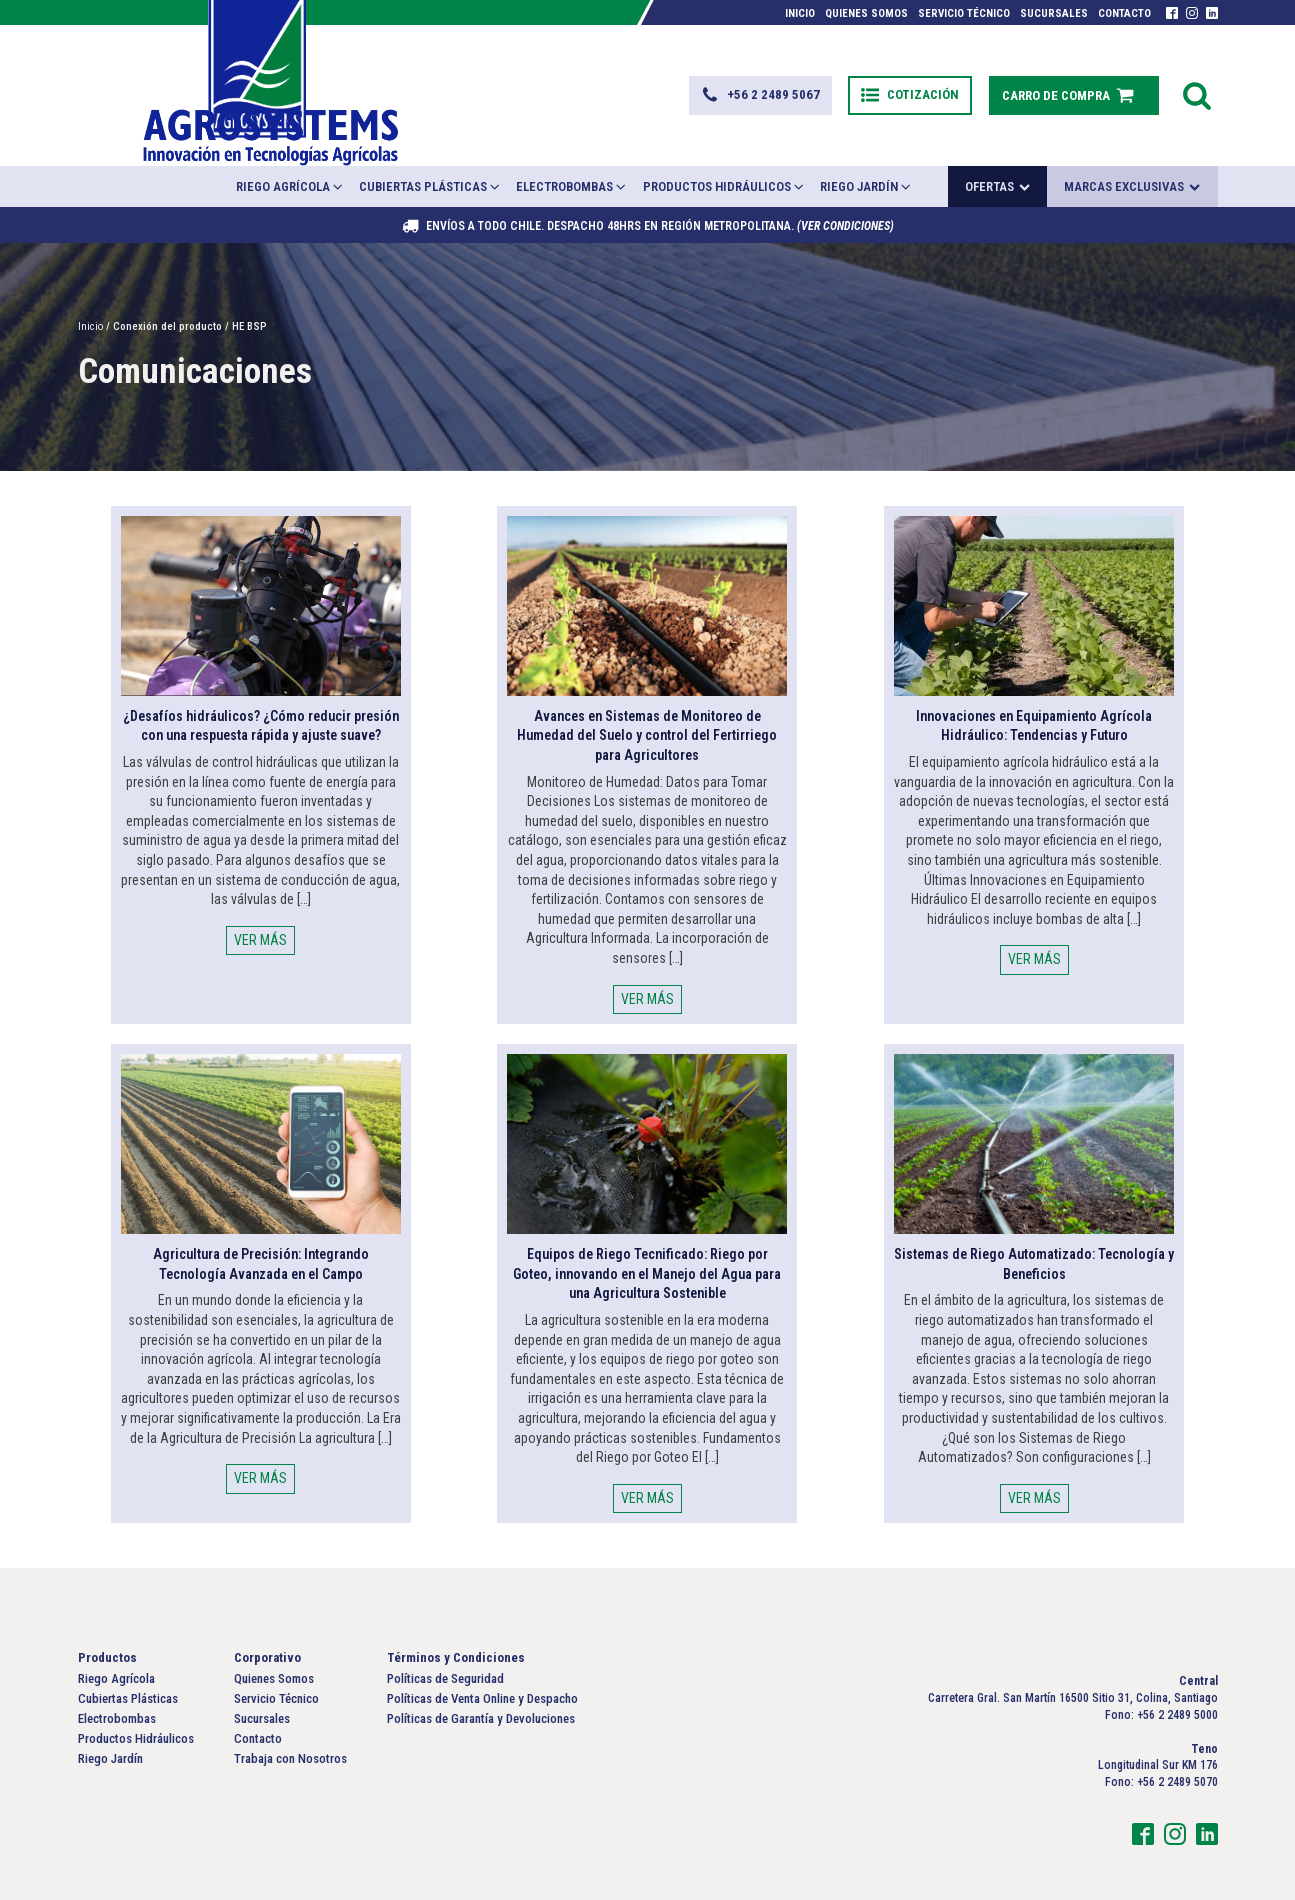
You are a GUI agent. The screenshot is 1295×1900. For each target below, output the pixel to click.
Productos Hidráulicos (724, 147)
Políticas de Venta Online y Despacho (482, 1659)
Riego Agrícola (290, 147)
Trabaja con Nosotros (290, 1720)
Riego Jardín (866, 147)
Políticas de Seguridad (445, 1639)
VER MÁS (260, 901)
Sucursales (1054, 13)
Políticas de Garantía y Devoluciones (481, 1679)
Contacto (1124, 13)
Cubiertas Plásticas (430, 147)
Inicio (800, 13)
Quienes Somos (866, 13)
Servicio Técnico (964, 13)
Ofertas (997, 148)
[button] (731, 76)
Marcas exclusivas (1132, 148)
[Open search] (1197, 76)
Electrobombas (572, 147)
